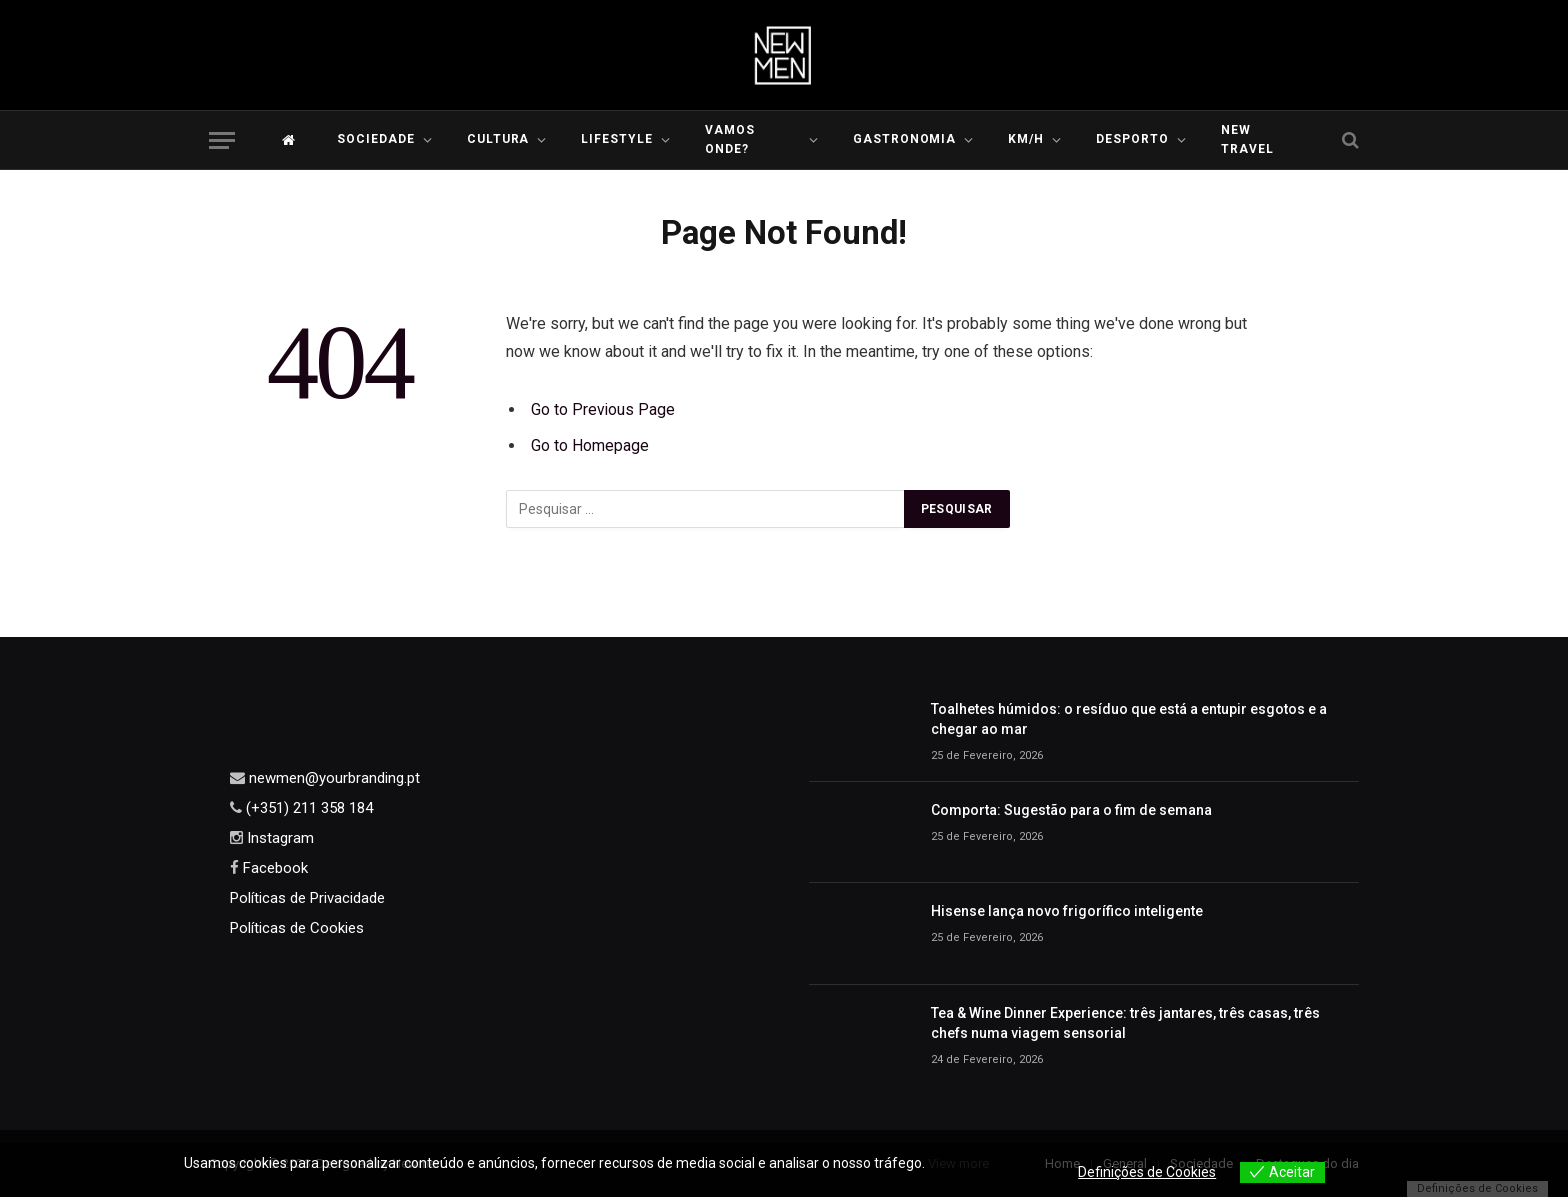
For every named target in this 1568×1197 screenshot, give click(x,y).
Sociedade (376, 139)
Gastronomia (905, 139)
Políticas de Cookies (297, 928)
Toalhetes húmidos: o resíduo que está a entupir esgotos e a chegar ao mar (1129, 719)
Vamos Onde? (730, 139)
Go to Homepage (590, 445)
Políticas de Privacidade (307, 898)
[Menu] (222, 140)
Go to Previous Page (603, 409)
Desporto (1132, 139)
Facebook (273, 868)
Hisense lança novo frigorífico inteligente (1067, 911)
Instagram (278, 838)
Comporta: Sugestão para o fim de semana (1071, 810)
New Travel (1247, 139)
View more (962, 1163)
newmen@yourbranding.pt (332, 778)
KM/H (1026, 139)
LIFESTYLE (617, 139)
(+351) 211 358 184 (307, 808)
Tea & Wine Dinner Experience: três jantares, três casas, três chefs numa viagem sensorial (1125, 1023)
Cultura (498, 139)
